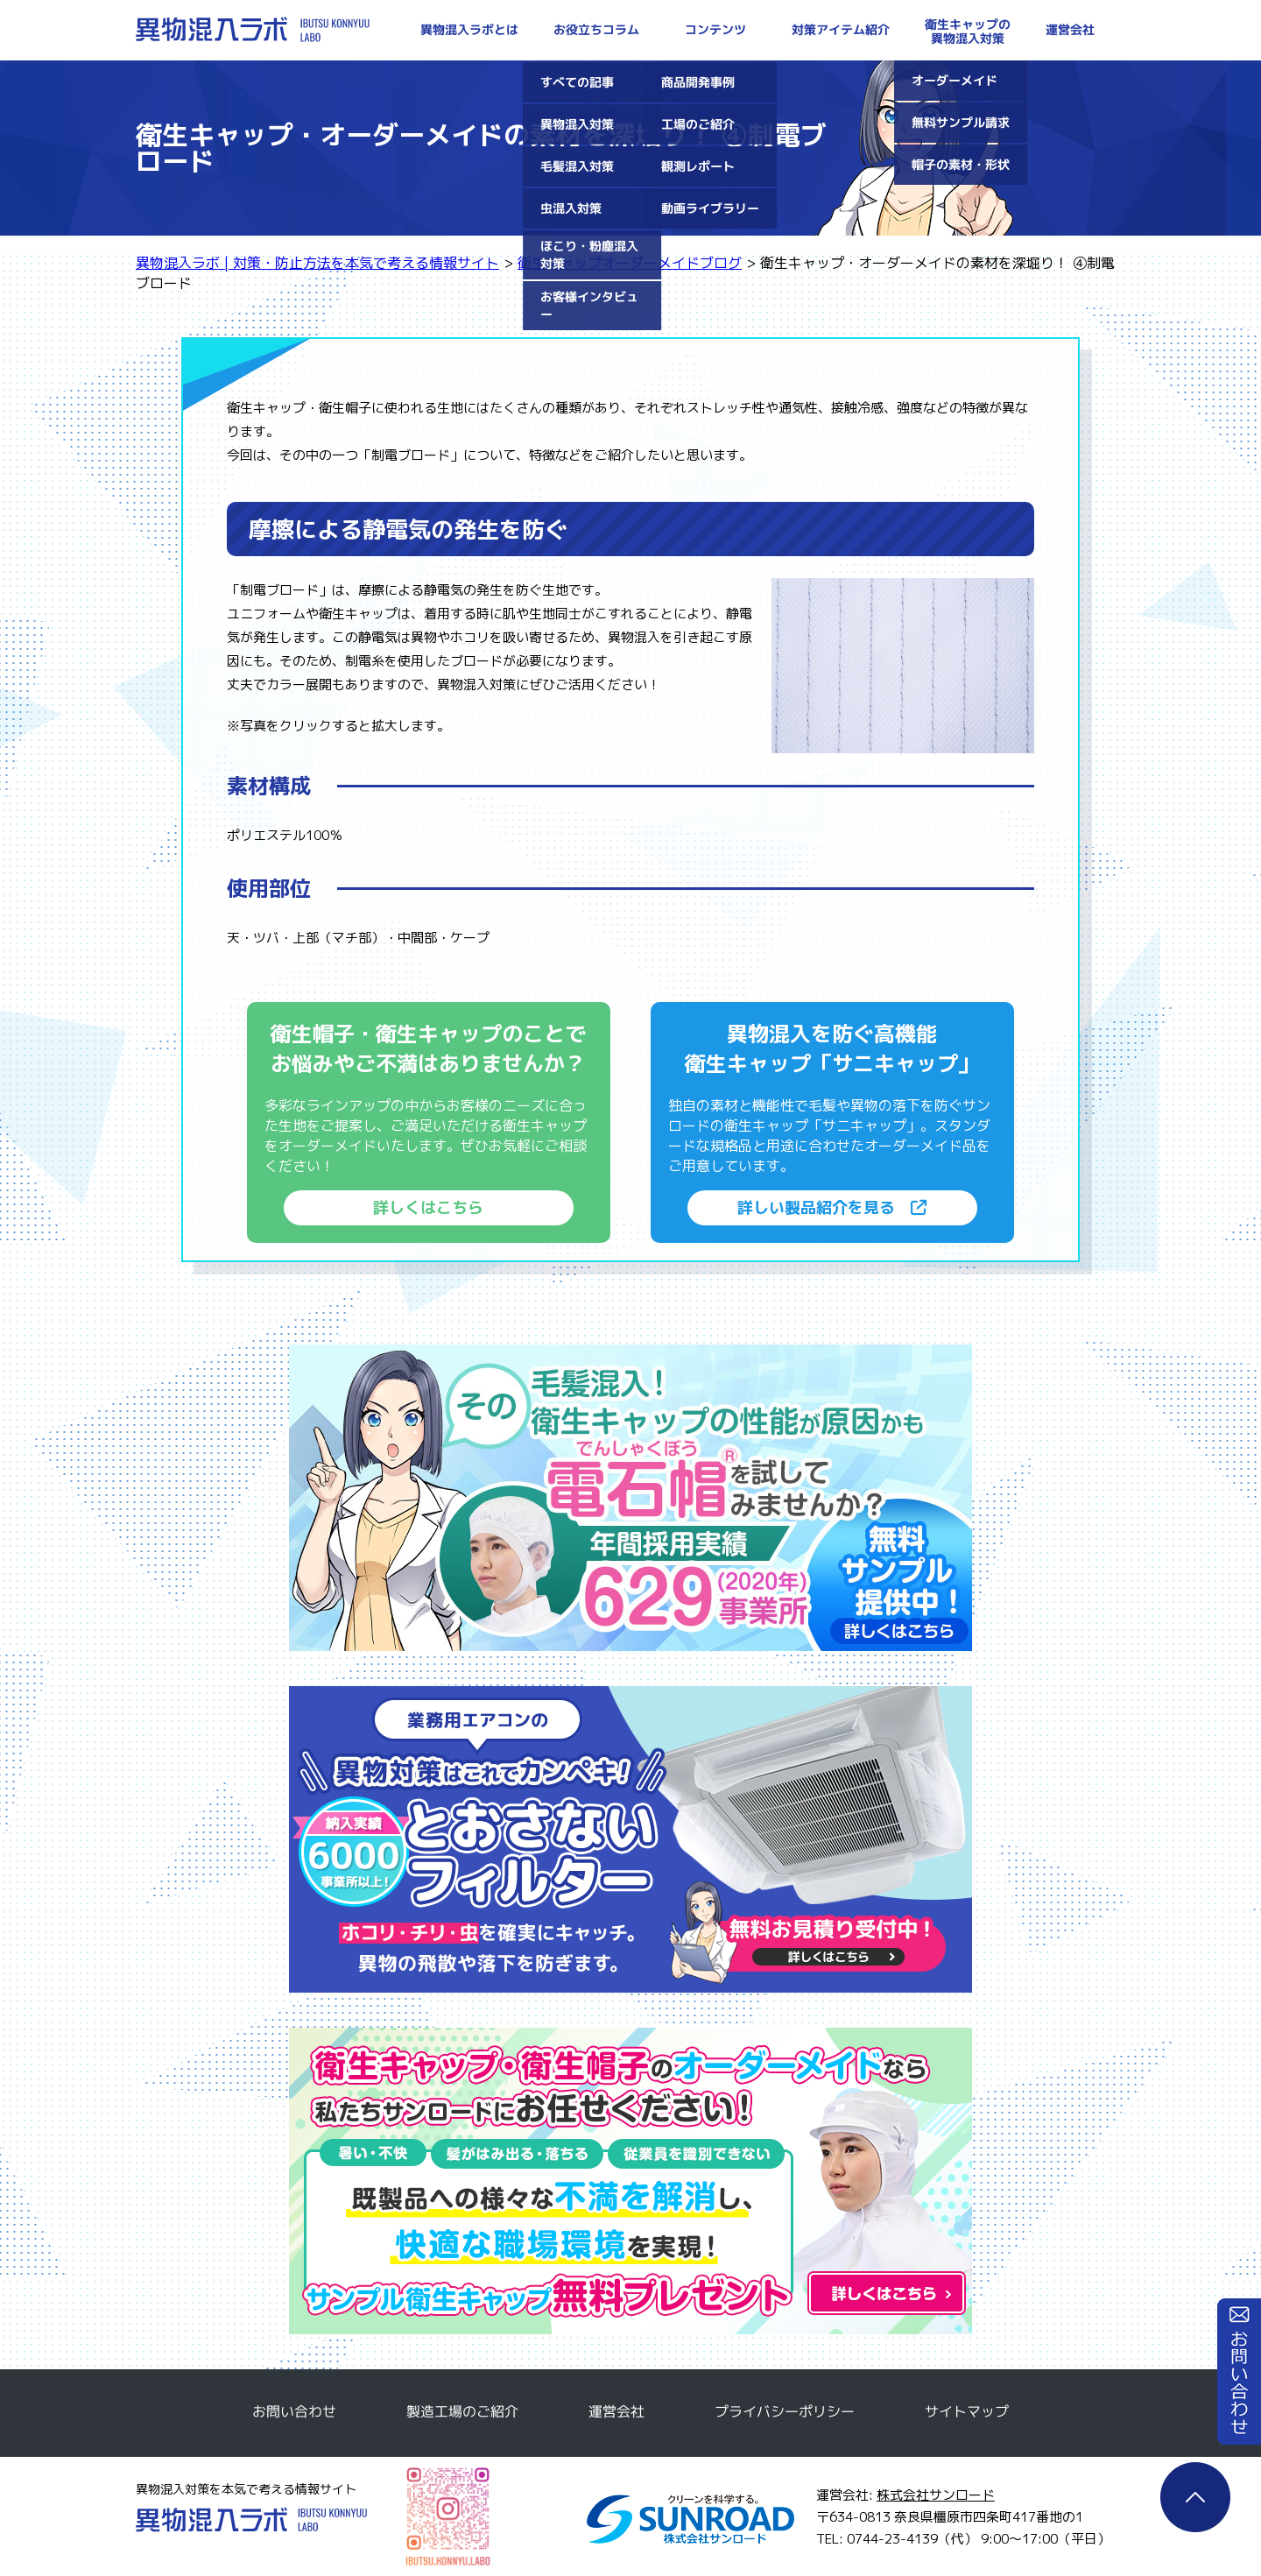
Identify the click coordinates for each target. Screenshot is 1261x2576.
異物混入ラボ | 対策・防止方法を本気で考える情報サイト (253, 29)
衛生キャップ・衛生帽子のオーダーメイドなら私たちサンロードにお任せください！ (630, 2181)
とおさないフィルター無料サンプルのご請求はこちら (630, 1839)
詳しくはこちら (428, 1207)
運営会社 (616, 2411)
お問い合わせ (1239, 2371)
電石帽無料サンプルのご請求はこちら (630, 1497)
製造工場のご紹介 (462, 2411)
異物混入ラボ (251, 2519)
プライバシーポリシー (785, 2411)
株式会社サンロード (936, 2495)
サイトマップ (967, 2411)
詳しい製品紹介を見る (831, 1207)
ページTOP (1195, 2497)
